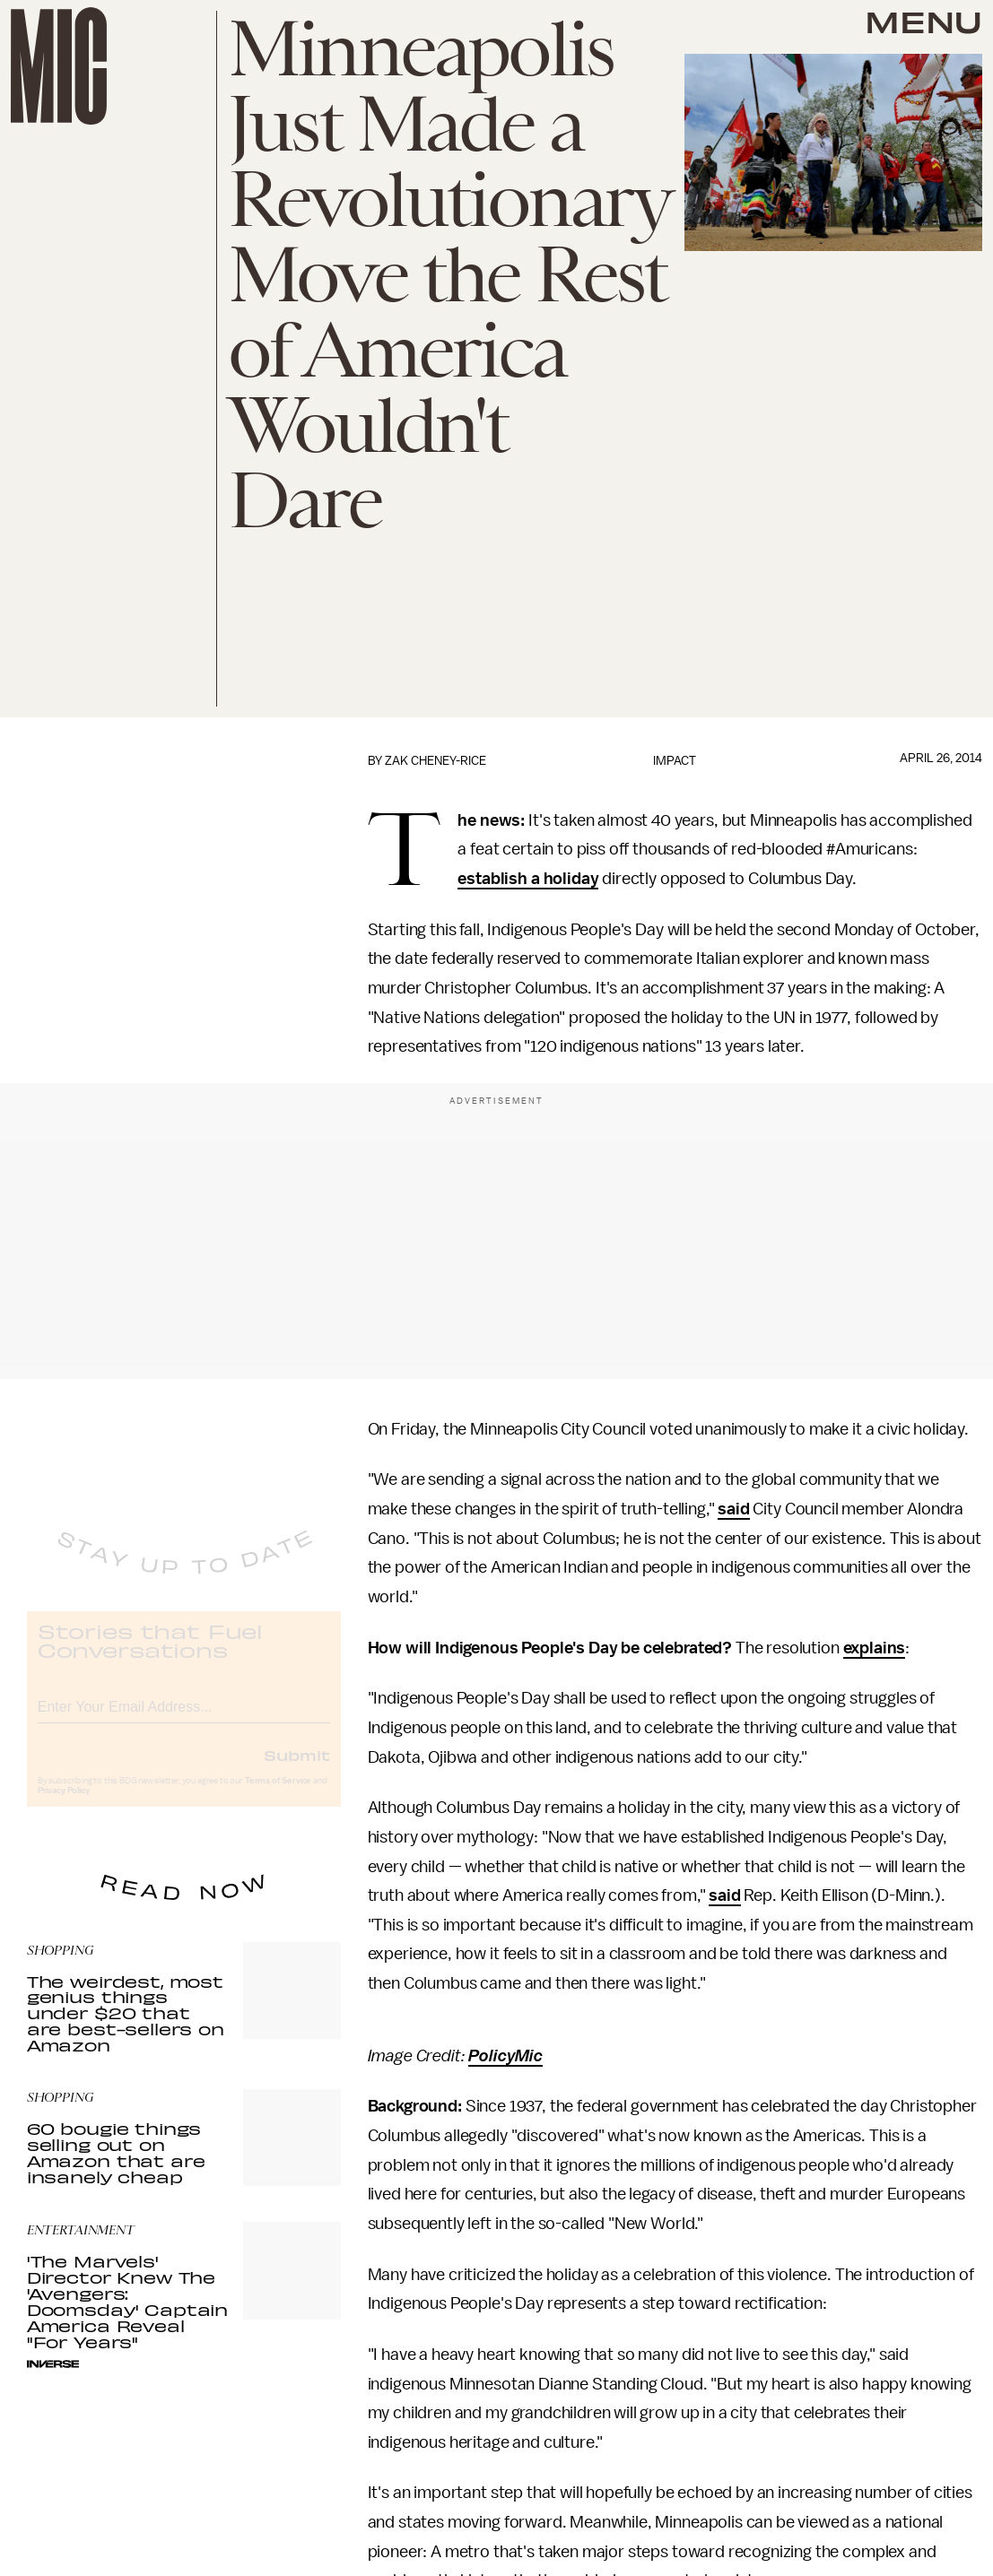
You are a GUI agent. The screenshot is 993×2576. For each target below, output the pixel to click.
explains (874, 1648)
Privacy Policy (64, 1805)
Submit (297, 1770)
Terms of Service (278, 1795)
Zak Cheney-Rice (435, 761)
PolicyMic (505, 2056)
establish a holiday (527, 879)
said (733, 1509)
